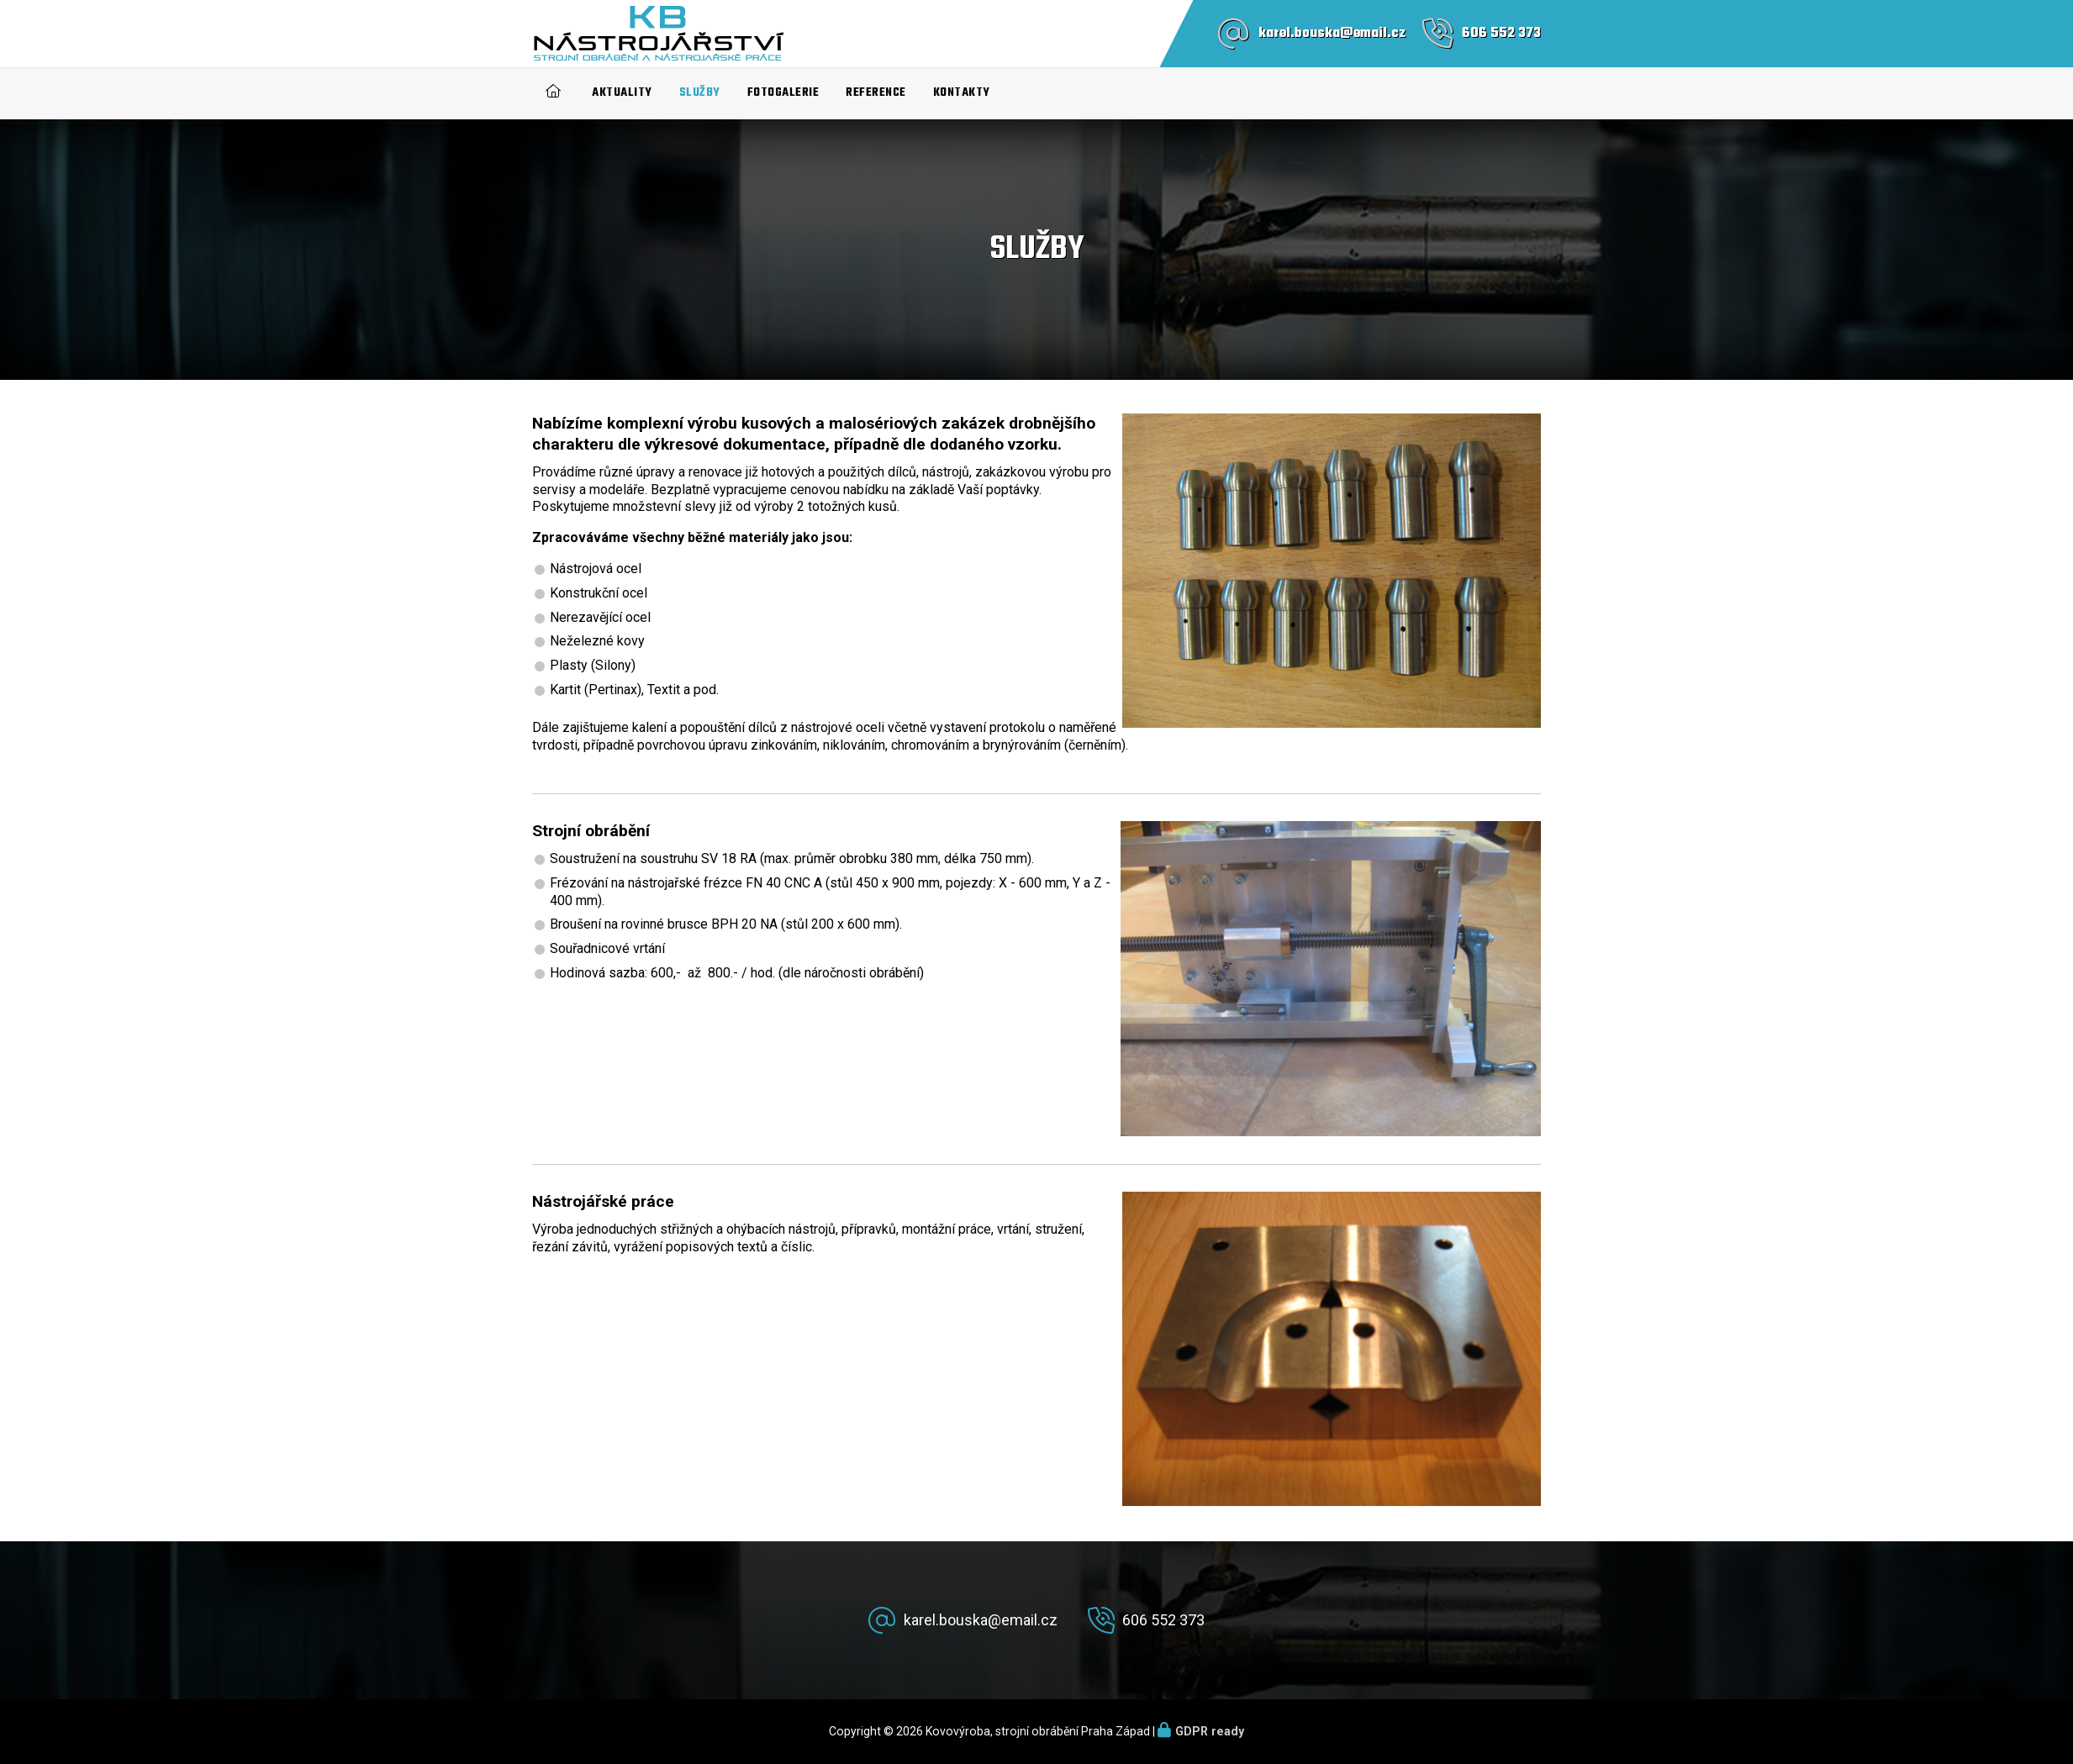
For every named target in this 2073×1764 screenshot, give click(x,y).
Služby (699, 93)
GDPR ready (1209, 1731)
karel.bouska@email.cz (1332, 34)
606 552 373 (1501, 34)
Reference (876, 93)
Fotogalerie (783, 93)
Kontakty (961, 93)
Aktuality (622, 93)
